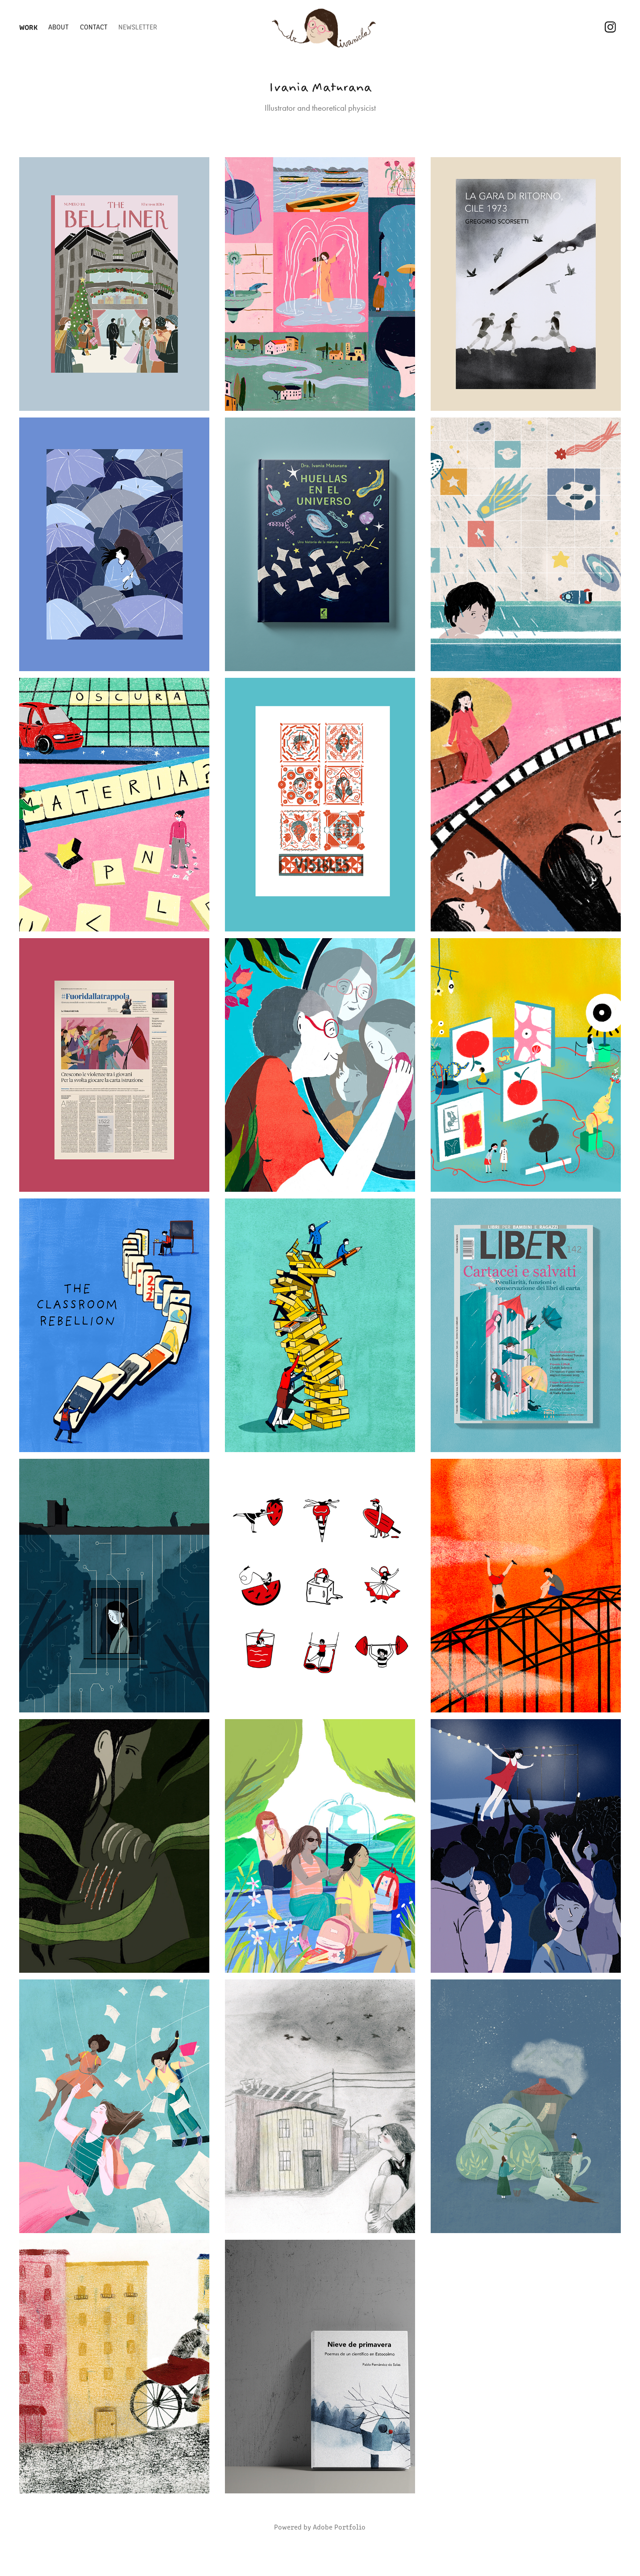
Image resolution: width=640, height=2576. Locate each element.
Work (28, 27)
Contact (94, 26)
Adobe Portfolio (339, 2526)
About (58, 26)
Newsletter (137, 26)
